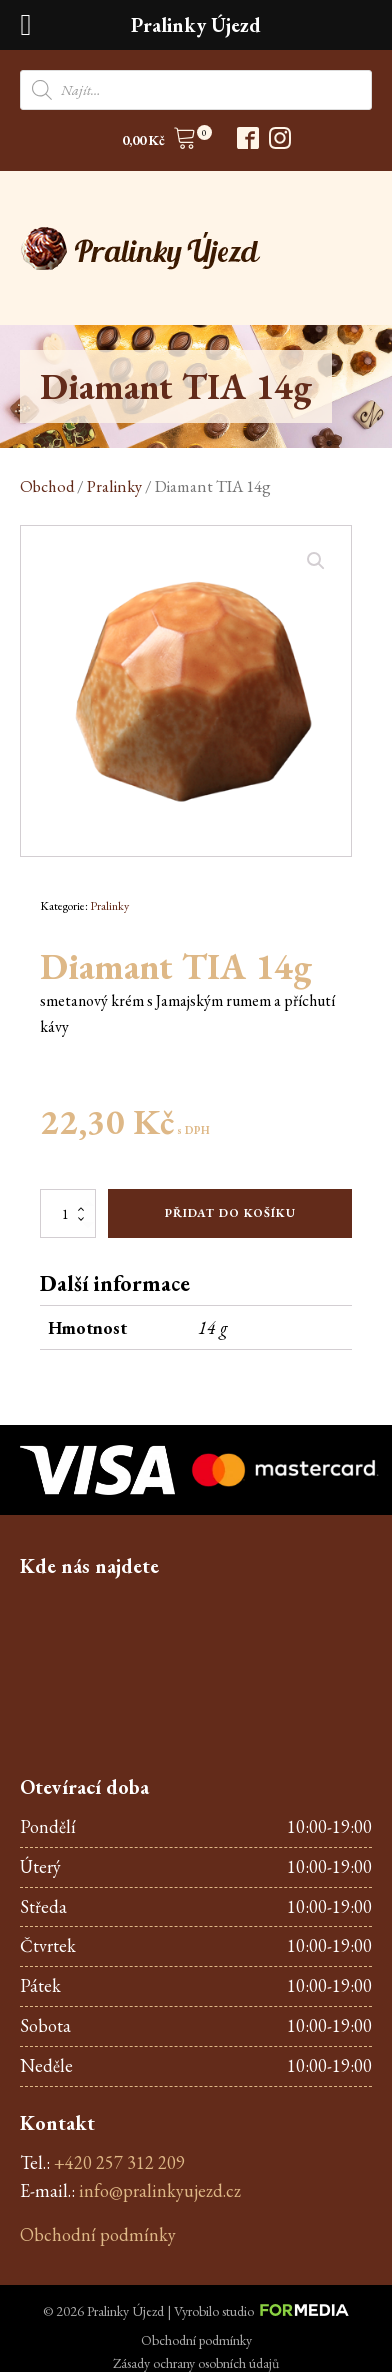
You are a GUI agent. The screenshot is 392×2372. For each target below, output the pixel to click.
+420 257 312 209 (119, 2162)
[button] (159, 141)
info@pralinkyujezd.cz (160, 2190)
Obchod (47, 486)
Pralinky (114, 486)
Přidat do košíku (230, 1213)
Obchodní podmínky (98, 2234)
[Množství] (68, 1213)
